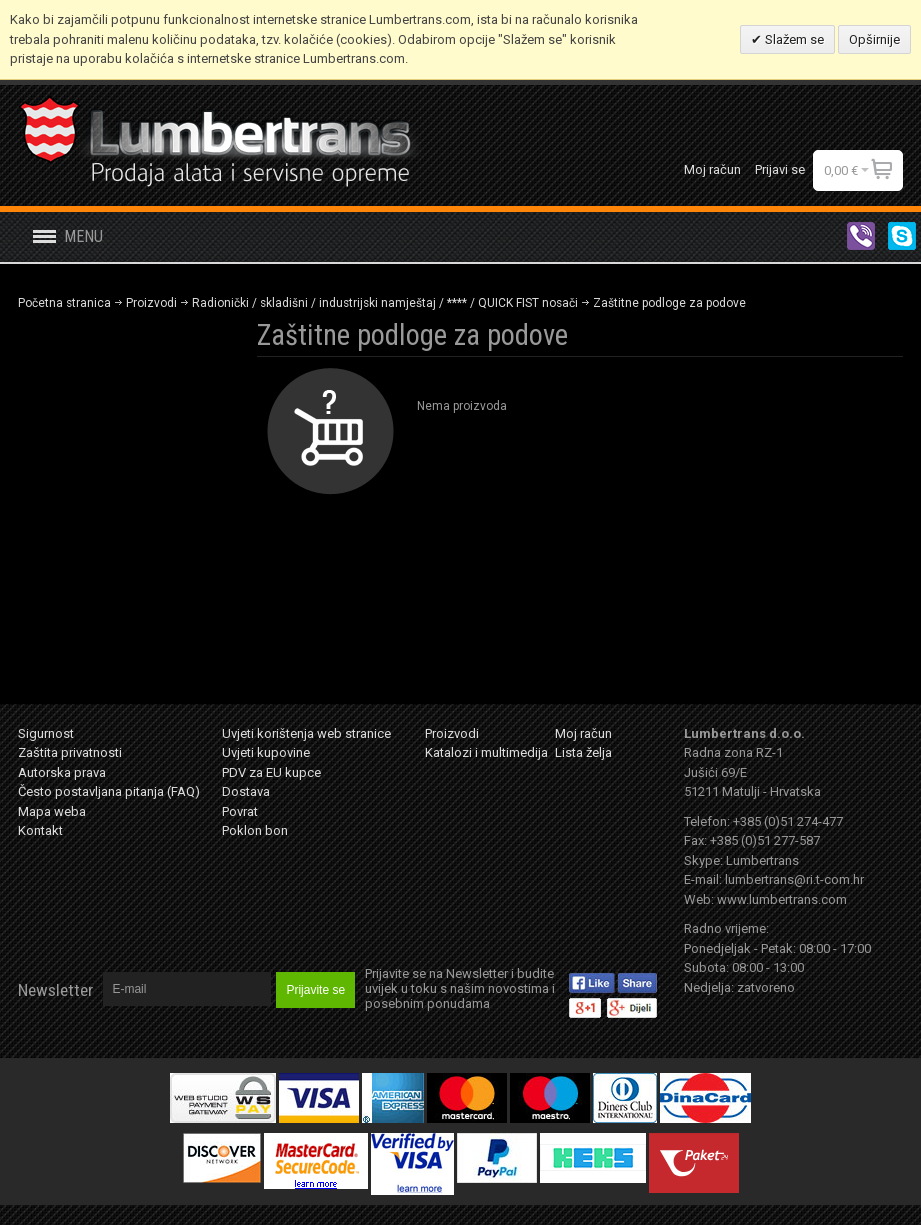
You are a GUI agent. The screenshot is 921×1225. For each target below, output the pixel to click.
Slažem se (793, 39)
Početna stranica (64, 303)
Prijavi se (780, 169)
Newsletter (55, 990)
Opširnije (874, 39)
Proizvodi (151, 303)
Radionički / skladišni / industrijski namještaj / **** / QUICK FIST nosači (385, 303)
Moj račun (712, 169)
